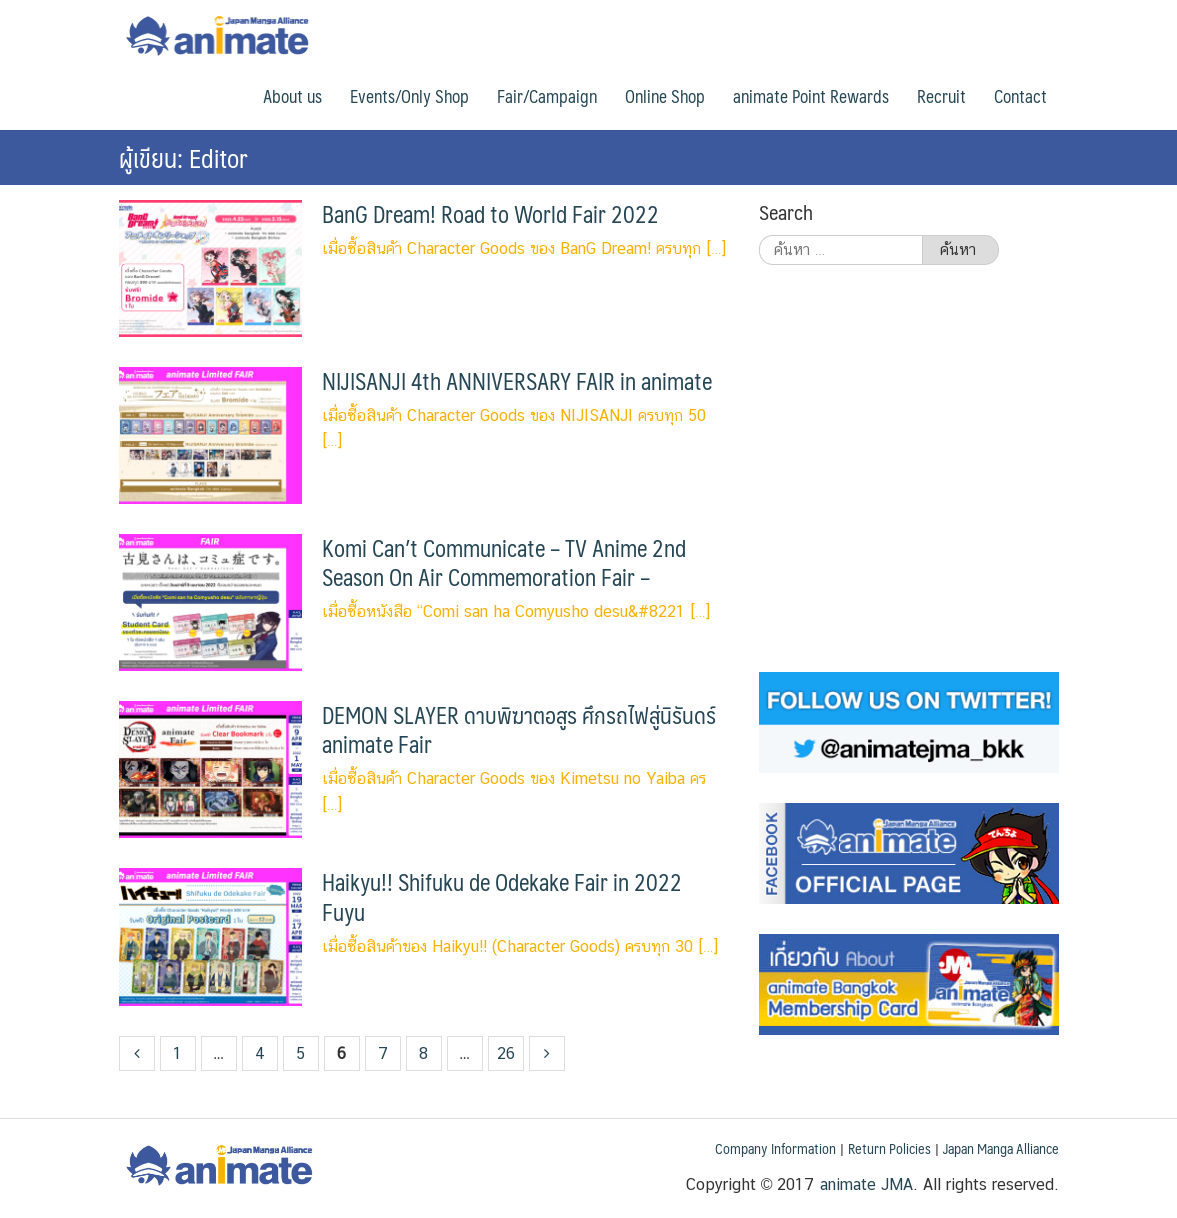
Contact (1020, 96)
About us (292, 96)
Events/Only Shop (409, 96)
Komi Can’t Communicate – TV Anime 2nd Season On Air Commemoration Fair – (504, 562)
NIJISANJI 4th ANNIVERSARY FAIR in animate (517, 381)
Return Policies (889, 1148)
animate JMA (866, 1184)
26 (506, 1053)
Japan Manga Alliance (1001, 1148)
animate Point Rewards (811, 96)
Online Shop (665, 96)
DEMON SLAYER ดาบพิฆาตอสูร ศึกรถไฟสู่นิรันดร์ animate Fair (519, 729)
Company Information (775, 1148)
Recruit (941, 96)
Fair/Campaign (547, 96)
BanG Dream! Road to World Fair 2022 (490, 214)
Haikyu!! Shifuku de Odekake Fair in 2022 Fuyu (502, 896)
